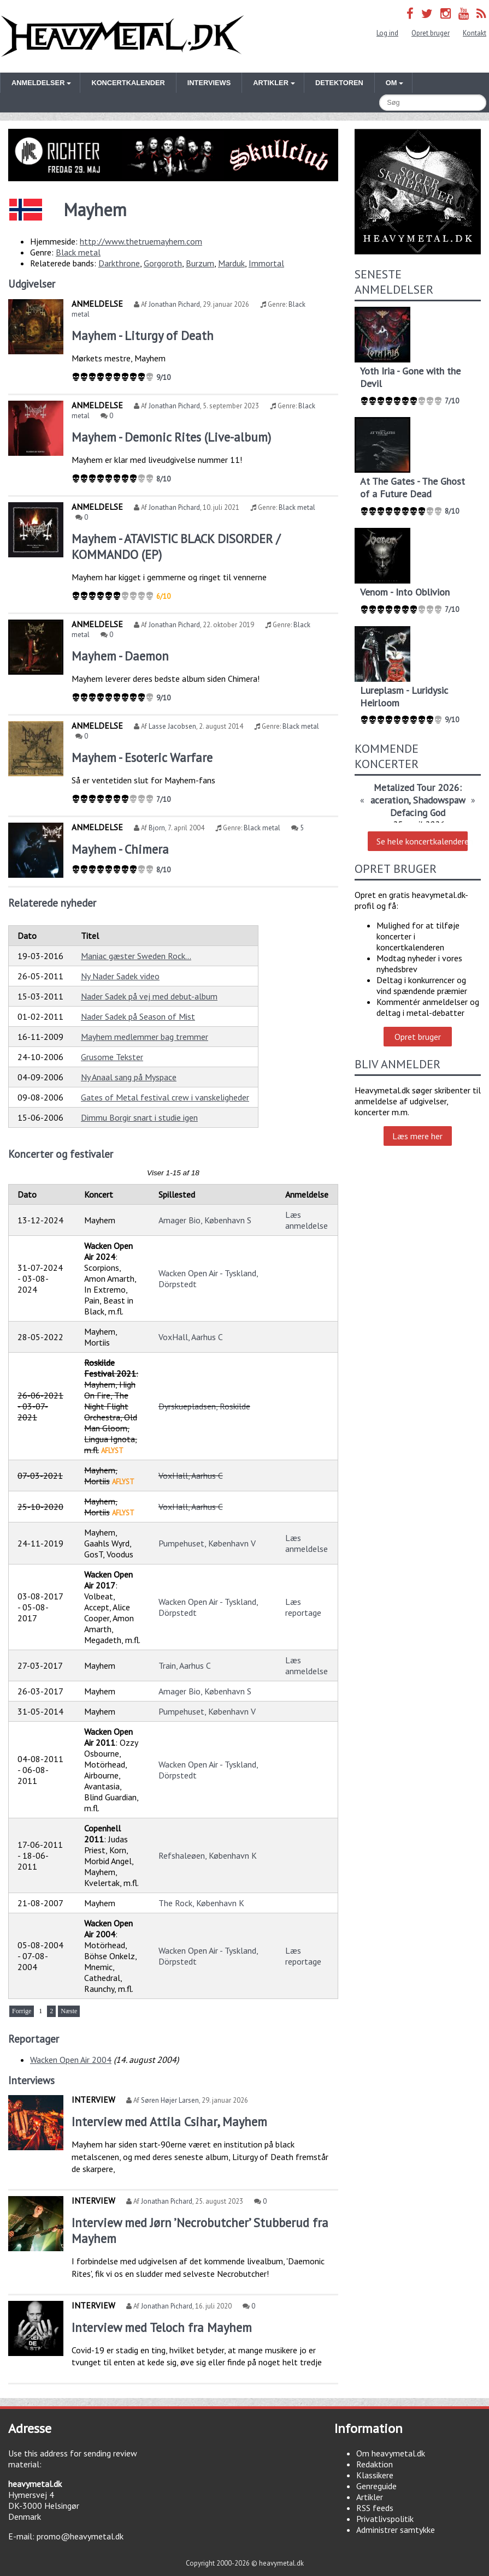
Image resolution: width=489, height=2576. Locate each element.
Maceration (386, 800)
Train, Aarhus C (184, 1665)
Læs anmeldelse (306, 1220)
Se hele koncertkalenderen (421, 841)
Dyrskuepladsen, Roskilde (204, 1406)
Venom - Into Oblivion (405, 592)
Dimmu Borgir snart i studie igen (139, 1117)
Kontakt (474, 33)
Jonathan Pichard (174, 304)
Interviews (209, 83)
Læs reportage (303, 1607)
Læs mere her (417, 1136)
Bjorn (157, 827)
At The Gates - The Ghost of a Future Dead (412, 487)
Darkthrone (119, 263)
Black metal (78, 252)
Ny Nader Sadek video (120, 976)
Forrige (21, 2011)
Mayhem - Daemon (120, 656)
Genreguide (376, 2485)
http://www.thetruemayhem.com (141, 241)
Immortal (266, 263)
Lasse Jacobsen (172, 726)
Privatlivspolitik (385, 2518)
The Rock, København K (201, 1902)
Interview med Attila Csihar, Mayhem (169, 2121)
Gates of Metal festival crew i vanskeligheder (165, 1097)
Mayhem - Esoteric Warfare (142, 757)
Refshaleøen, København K (207, 1855)
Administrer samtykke (395, 2529)
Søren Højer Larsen (170, 2100)
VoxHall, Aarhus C (190, 1336)
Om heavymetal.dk (390, 2453)
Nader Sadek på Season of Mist (138, 1016)
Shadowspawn (442, 800)
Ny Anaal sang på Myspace (128, 1077)
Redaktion (374, 2464)
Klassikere (374, 2475)
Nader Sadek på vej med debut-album (149, 996)
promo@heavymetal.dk (80, 2536)
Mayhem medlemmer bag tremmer (144, 1036)
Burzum (200, 263)
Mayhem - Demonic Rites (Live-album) (171, 437)
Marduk (231, 263)
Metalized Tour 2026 (416, 787)
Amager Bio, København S (204, 1220)
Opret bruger (430, 33)
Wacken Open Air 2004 (70, 2059)
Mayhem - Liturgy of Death (143, 335)
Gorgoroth (163, 263)
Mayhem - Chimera (120, 849)
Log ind (387, 33)
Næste (69, 2011)
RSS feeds (374, 2507)
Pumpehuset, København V (207, 1543)
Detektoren (339, 83)
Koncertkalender (127, 83)
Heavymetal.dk (122, 36)
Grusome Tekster (112, 1056)
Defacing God (417, 812)
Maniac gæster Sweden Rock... (136, 955)
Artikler (369, 2496)
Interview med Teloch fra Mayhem (162, 2327)
